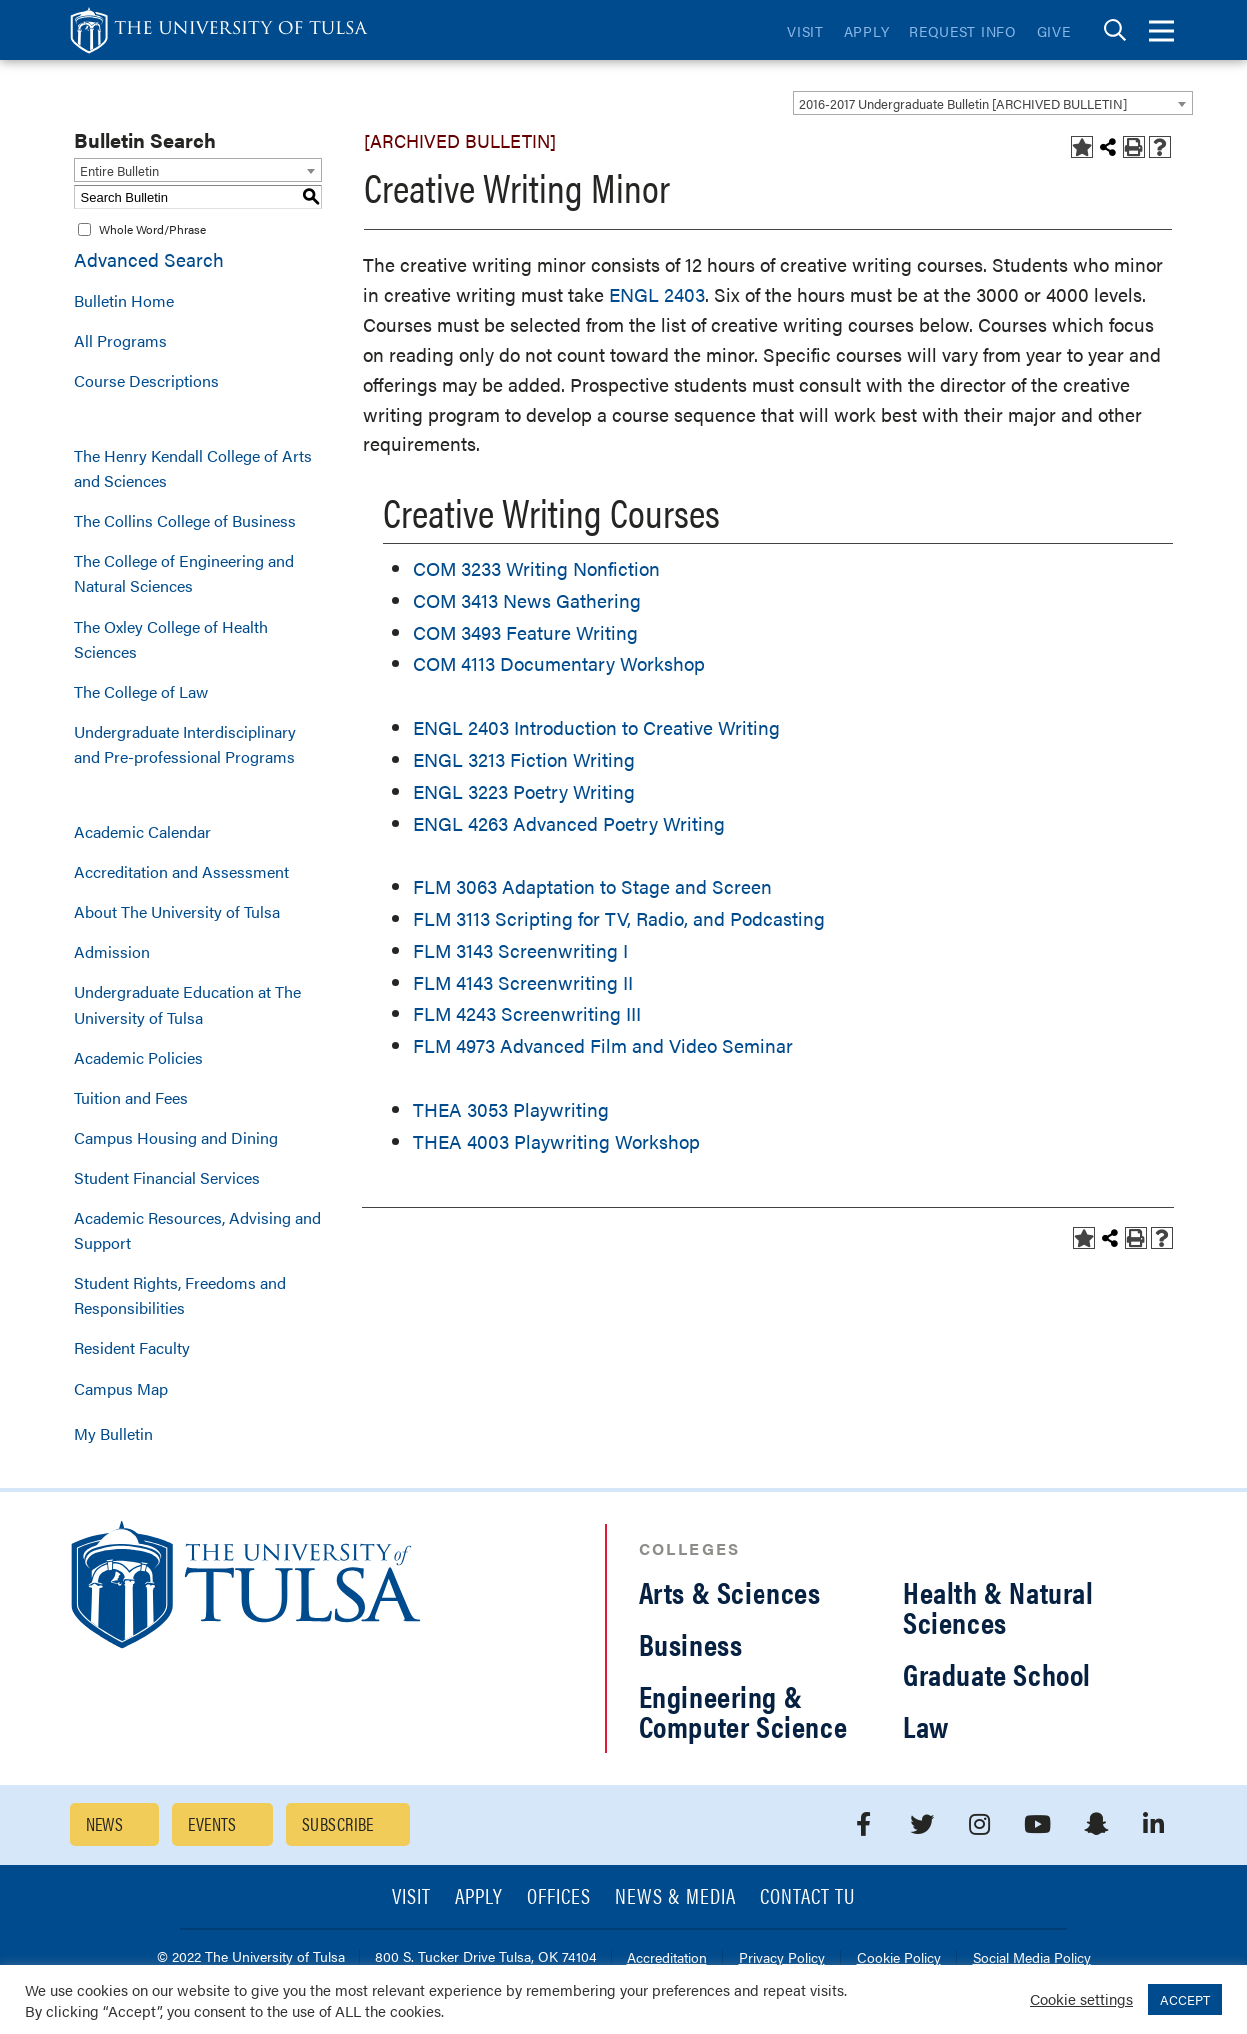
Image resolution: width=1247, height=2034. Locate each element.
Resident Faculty (132, 1347)
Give (1054, 31)
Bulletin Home (124, 300)
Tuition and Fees (131, 1097)
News (105, 1823)
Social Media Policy (1032, 1958)
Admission (112, 951)
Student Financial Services (167, 1177)
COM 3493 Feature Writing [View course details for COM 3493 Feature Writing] (525, 632)
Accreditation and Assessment (181, 871)
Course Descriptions (146, 380)
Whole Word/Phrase (152, 229)
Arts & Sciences (730, 1591)
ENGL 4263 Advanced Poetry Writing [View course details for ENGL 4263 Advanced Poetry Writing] (569, 823)
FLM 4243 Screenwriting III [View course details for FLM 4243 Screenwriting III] (527, 1013)
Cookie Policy (899, 1958)
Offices (559, 1897)
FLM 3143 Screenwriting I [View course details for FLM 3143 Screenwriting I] (520, 950)
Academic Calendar (142, 831)
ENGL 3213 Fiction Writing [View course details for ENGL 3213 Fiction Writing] (524, 759)
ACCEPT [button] (1185, 1999)
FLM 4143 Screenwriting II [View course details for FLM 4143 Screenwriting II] (523, 982)
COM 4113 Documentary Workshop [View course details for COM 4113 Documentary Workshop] (559, 663)
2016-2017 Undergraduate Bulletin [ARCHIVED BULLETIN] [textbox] (963, 103)
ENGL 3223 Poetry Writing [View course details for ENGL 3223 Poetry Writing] (524, 791)
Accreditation (667, 1958)
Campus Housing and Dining (176, 1137)
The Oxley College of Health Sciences (171, 639)
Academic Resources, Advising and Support (197, 1230)
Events (212, 1823)
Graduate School (997, 1673)
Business (691, 1643)
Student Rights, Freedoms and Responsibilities (180, 1295)
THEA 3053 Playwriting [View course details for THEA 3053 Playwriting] (511, 1109)
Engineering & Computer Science (743, 1710)
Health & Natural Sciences (998, 1606)
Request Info (962, 31)
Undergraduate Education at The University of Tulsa (187, 1004)
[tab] (1115, 30)
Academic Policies (138, 1057)
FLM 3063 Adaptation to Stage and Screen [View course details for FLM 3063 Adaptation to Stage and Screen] (592, 886)
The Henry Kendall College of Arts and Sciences (193, 468)
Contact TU (808, 1897)
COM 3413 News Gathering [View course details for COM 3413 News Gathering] (527, 600)
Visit (805, 31)
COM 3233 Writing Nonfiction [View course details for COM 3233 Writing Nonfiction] (536, 568)
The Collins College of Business (185, 520)
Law (926, 1725)
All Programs (120, 340)
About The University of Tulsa (177, 911)
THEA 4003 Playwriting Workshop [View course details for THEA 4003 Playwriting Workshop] (556, 1141)
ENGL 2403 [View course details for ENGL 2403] (657, 294)
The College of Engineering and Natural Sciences (184, 573)
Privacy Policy (782, 1958)
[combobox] (993, 103)
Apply (867, 31)
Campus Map (121, 1388)
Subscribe (338, 1823)
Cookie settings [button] (1081, 1998)
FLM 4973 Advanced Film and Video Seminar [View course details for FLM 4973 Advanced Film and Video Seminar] (603, 1045)
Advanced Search (149, 259)
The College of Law (141, 691)
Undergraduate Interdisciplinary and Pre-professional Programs (185, 744)
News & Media (675, 1897)
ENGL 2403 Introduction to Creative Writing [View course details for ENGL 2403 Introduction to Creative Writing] (596, 727)
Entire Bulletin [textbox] (119, 170)
